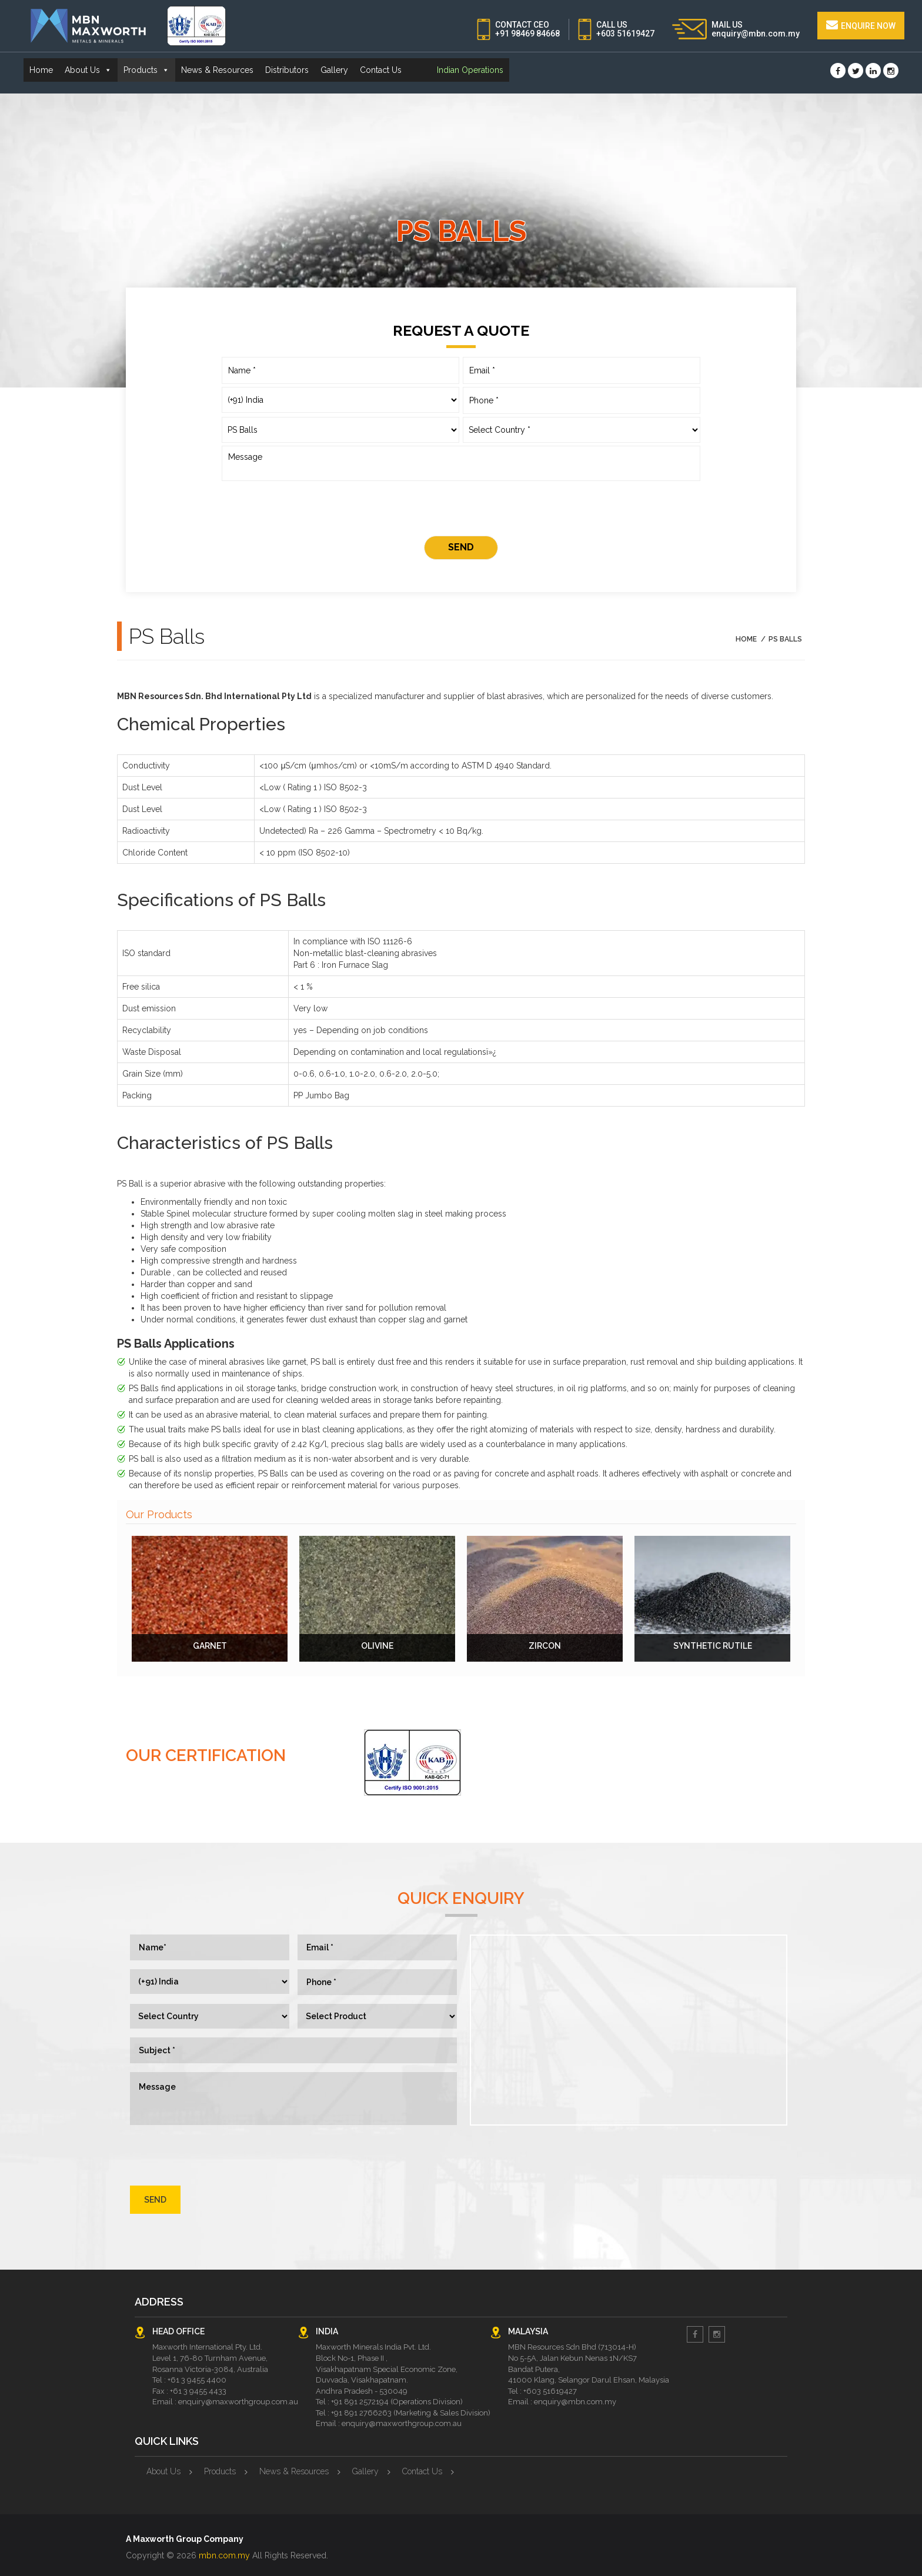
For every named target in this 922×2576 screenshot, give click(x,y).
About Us (163, 2471)
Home (41, 70)
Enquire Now (861, 25)
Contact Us (381, 70)
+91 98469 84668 (527, 33)
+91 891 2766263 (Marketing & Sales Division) (410, 2412)
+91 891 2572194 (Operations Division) (397, 2401)
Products (220, 2471)
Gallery (334, 70)
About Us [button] (88, 70)
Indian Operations (470, 70)
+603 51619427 (625, 33)
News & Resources (217, 70)
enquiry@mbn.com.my (755, 33)
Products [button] (146, 70)
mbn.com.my (224, 2555)
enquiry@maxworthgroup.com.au (238, 2401)
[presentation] (461, 510)
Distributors (287, 70)
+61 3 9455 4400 (197, 2379)
